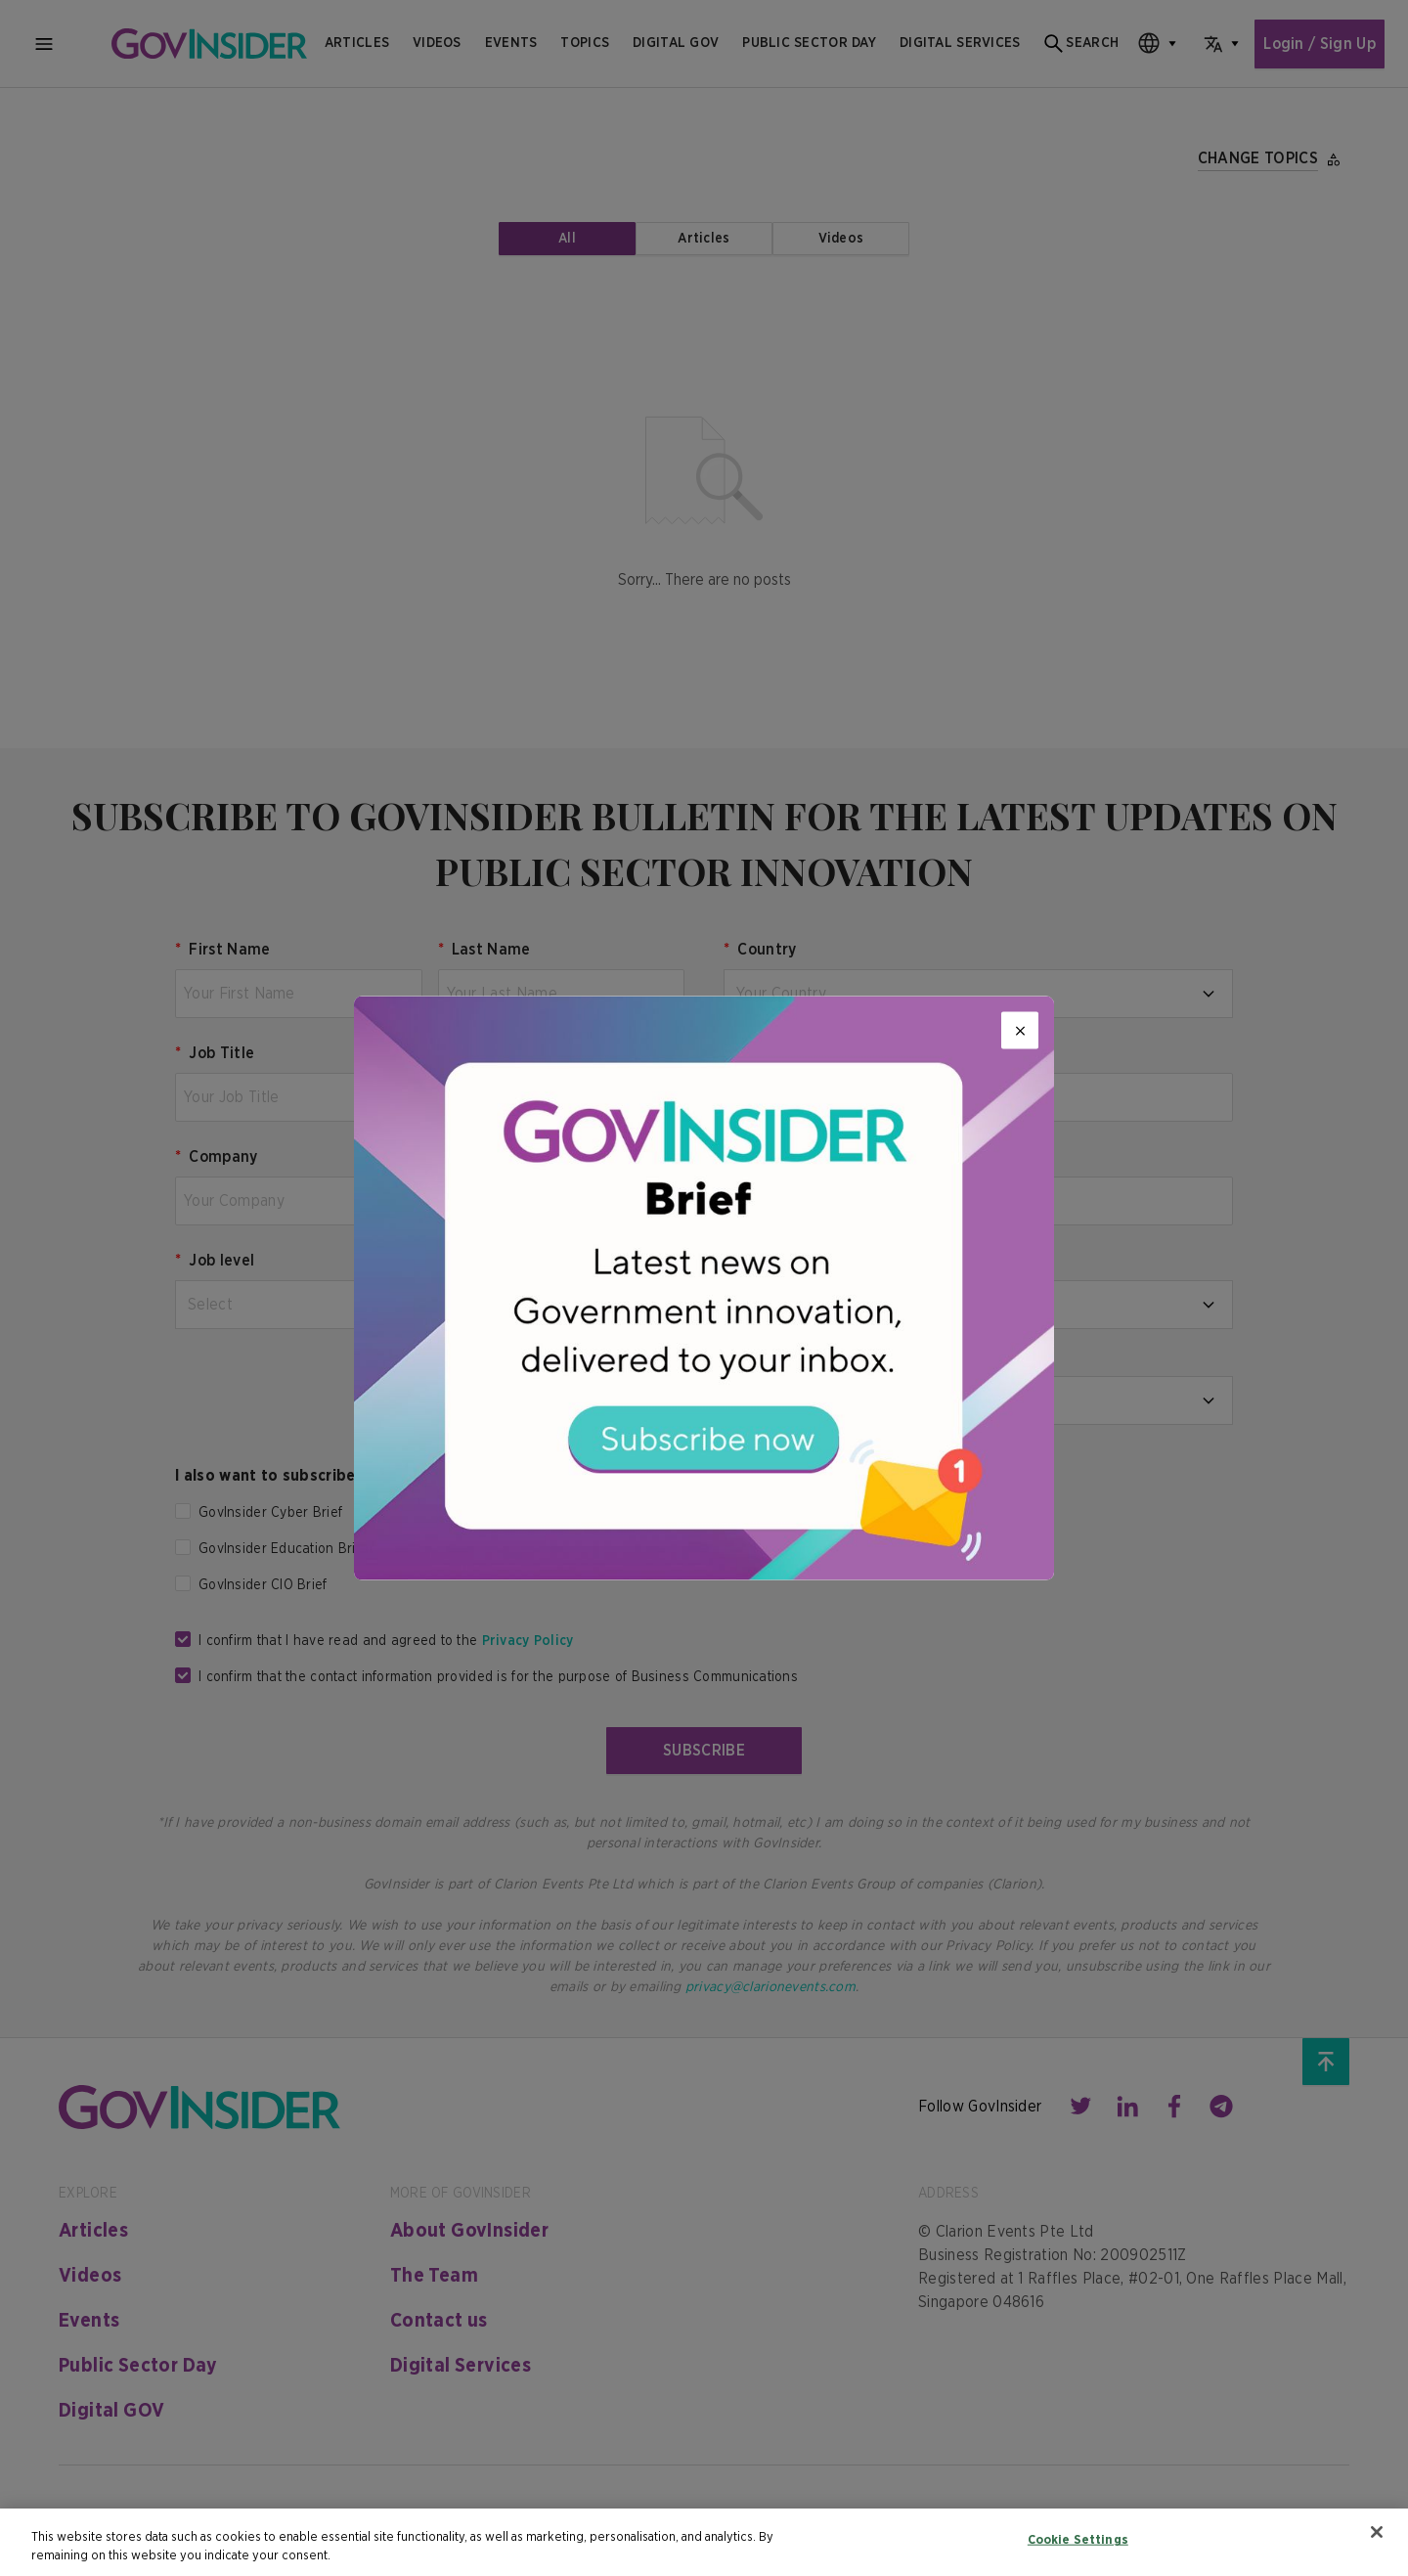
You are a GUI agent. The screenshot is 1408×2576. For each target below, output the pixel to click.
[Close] (1019, 1030)
